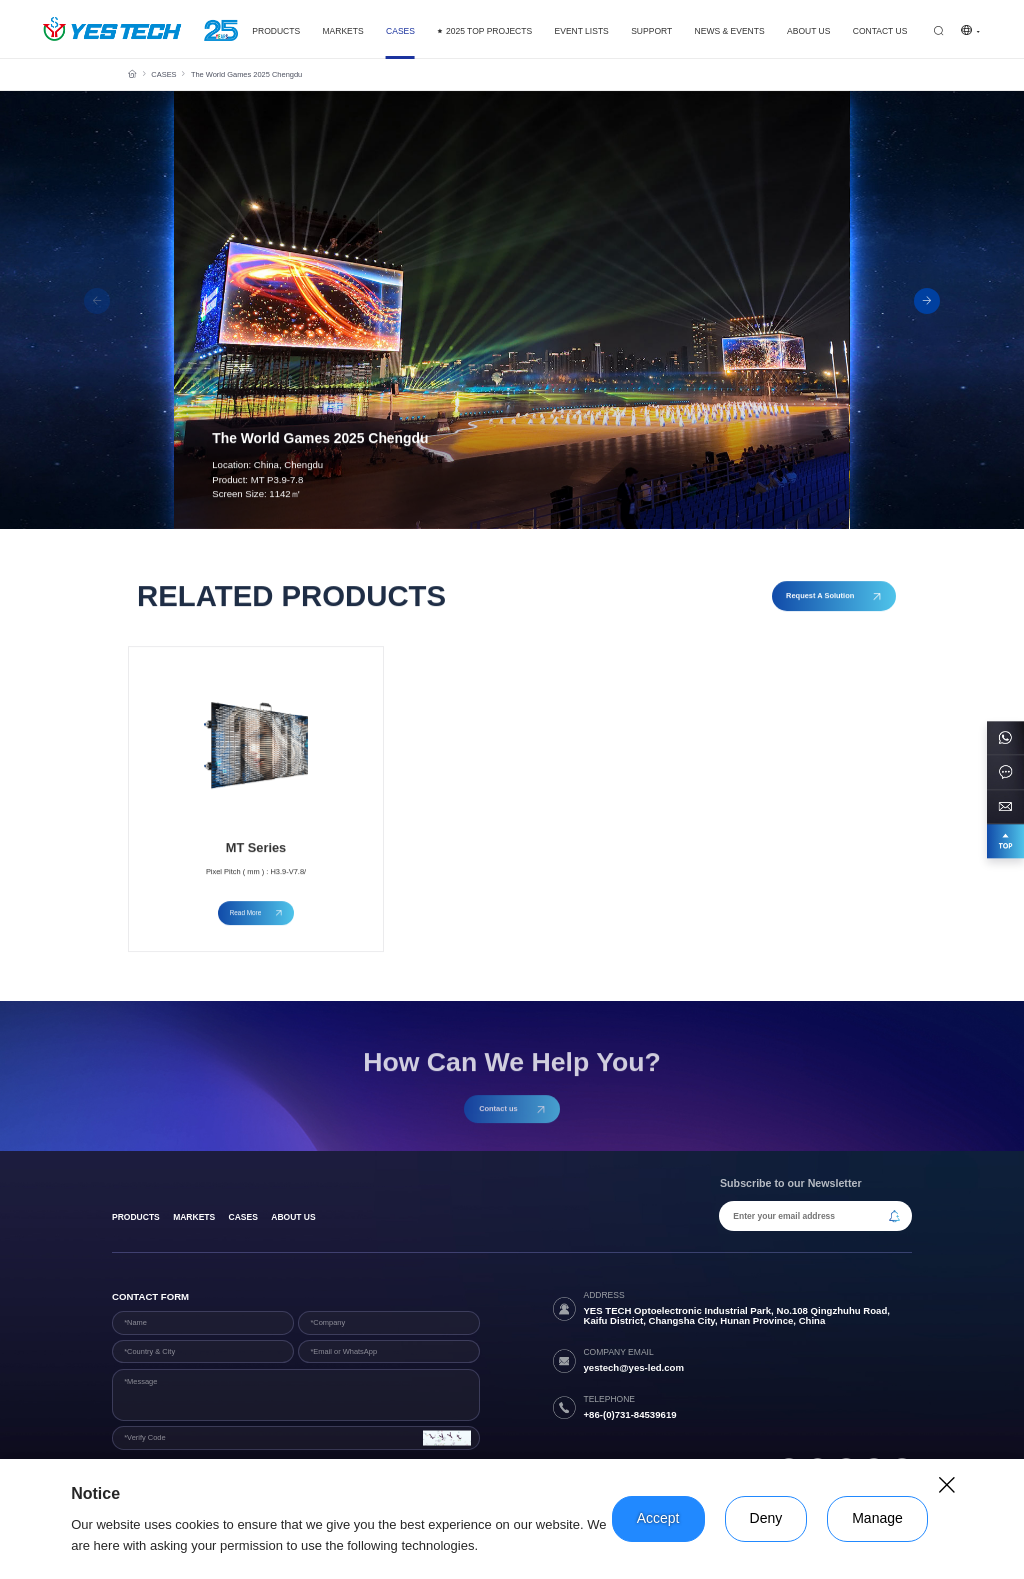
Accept (658, 1518)
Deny (766, 1518)
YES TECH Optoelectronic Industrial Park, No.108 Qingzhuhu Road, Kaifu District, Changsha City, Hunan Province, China (736, 1316)
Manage (877, 1518)
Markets (194, 1217)
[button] (927, 301)
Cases (243, 1217)
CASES (163, 74)
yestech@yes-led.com (633, 1367)
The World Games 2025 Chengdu (246, 74)
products (136, 1217)
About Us (293, 1217)
